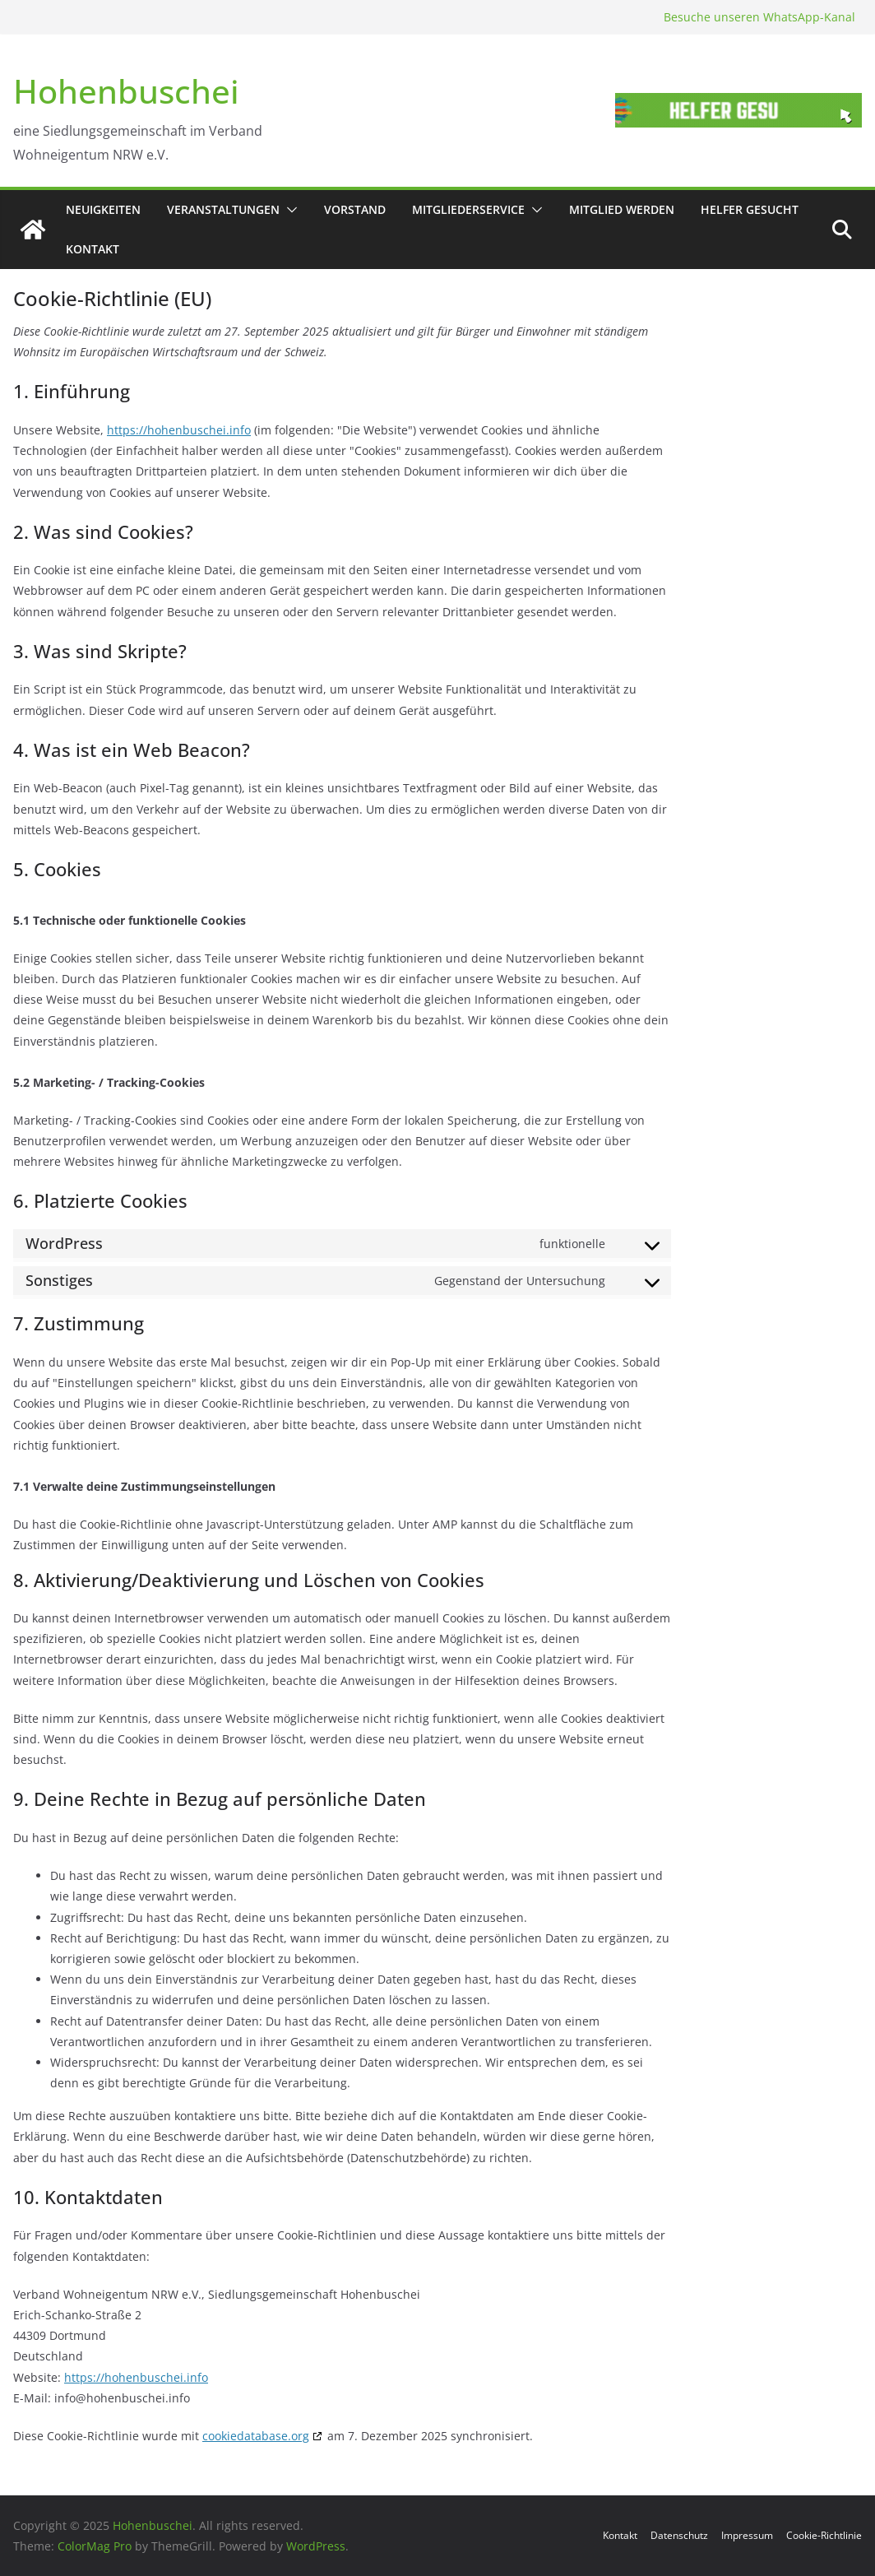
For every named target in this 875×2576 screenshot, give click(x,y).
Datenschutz (679, 2535)
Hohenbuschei (126, 91)
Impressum (747, 2535)
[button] (289, 209)
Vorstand (355, 209)
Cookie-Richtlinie (824, 2535)
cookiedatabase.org (255, 2436)
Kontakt (92, 249)
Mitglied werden (621, 209)
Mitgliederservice (468, 209)
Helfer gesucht (750, 209)
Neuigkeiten (103, 209)
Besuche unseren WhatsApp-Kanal (759, 17)
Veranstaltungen (223, 209)
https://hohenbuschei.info (179, 430)
